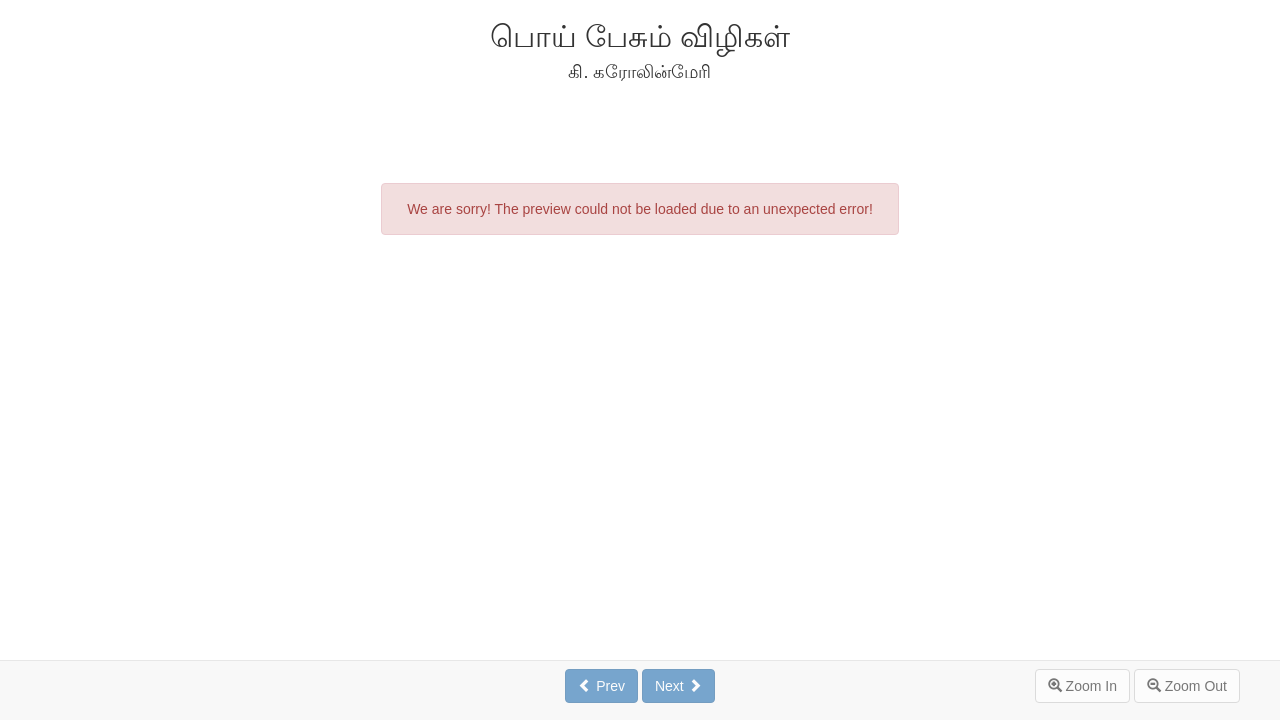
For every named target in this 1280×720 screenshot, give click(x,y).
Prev (601, 686)
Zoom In (1082, 686)
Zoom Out (1187, 686)
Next (678, 686)
